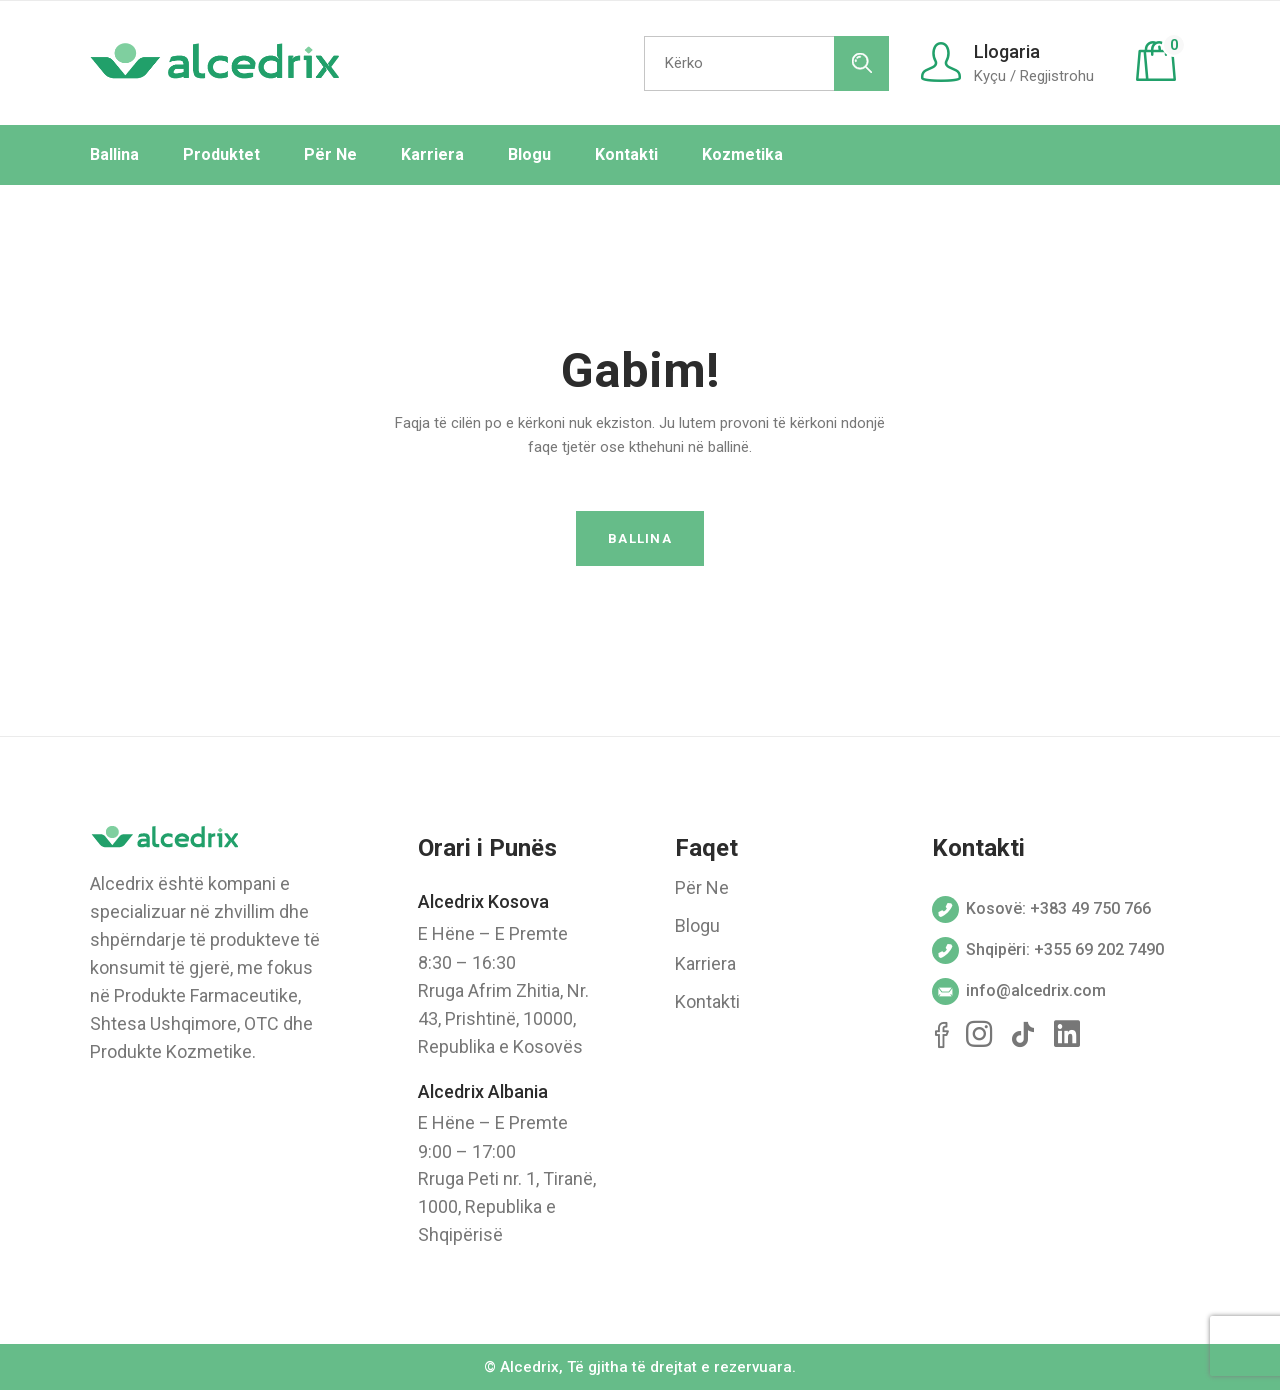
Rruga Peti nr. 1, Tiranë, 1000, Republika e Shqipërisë (507, 1206)
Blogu (697, 925)
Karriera (705, 963)
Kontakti (707, 1001)
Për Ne (702, 887)
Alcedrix (529, 1367)
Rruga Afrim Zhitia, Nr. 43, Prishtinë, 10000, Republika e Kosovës (503, 1018)
